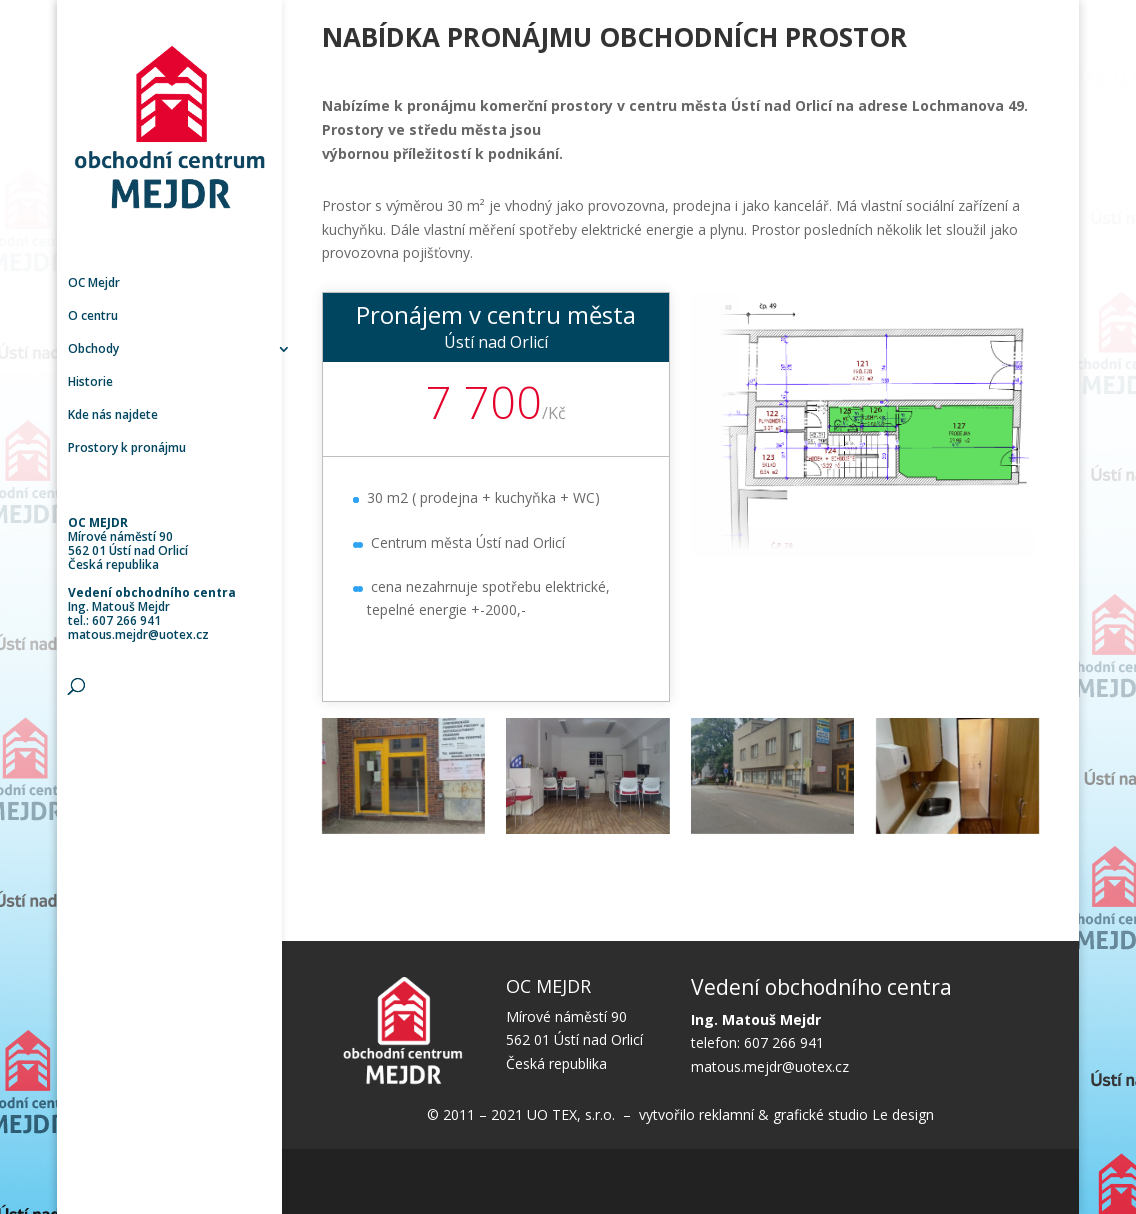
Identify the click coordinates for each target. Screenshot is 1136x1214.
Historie (90, 382)
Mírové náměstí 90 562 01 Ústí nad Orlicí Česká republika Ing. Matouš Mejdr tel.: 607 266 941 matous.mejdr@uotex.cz (152, 578)
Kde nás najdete (113, 415)
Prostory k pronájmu (127, 448)
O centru (93, 316)
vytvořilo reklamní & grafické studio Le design (784, 1114)
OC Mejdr (94, 283)
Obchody (93, 349)
